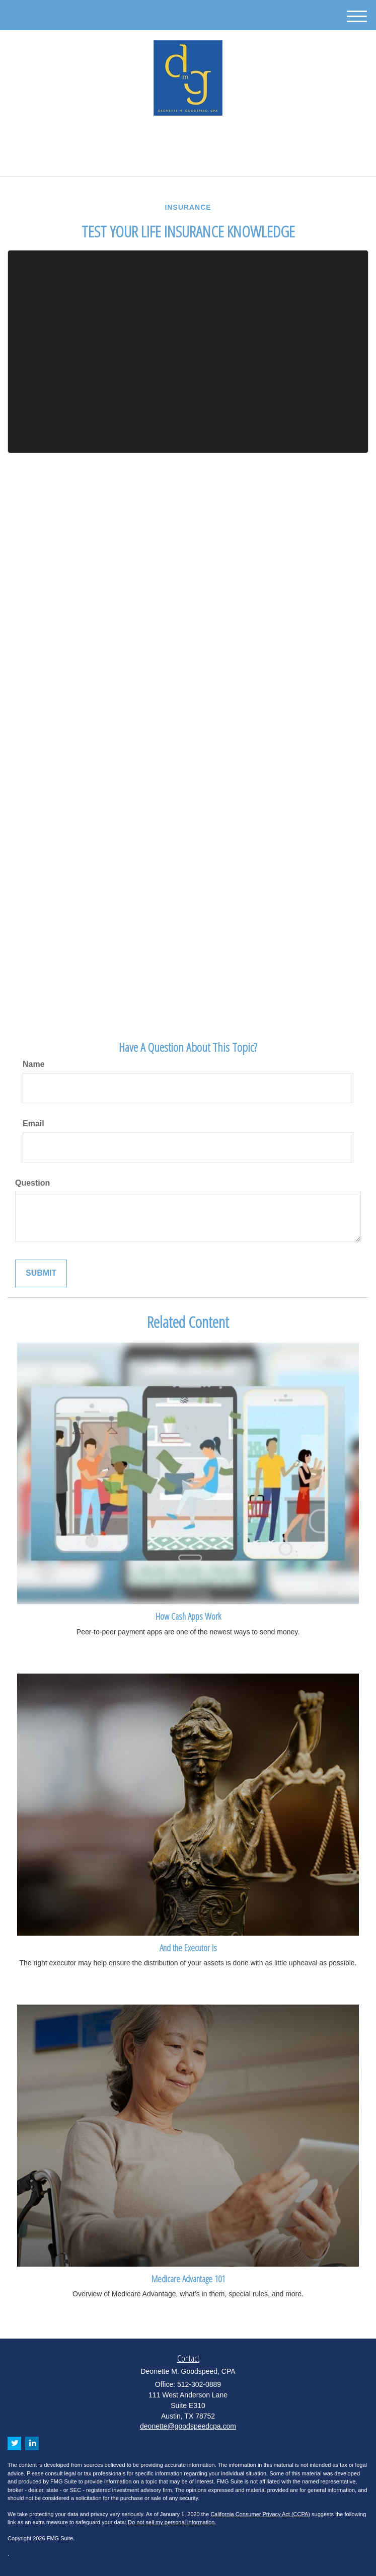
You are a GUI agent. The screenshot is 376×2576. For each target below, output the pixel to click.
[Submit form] (41, 1273)
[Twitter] (178, 137)
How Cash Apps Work (188, 1616)
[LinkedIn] (192, 137)
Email (33, 1123)
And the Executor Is (188, 1947)
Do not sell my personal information (171, 2522)
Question (32, 1183)
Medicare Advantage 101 (188, 2278)
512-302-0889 (188, 160)
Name (34, 1064)
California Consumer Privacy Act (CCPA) (260, 2514)
